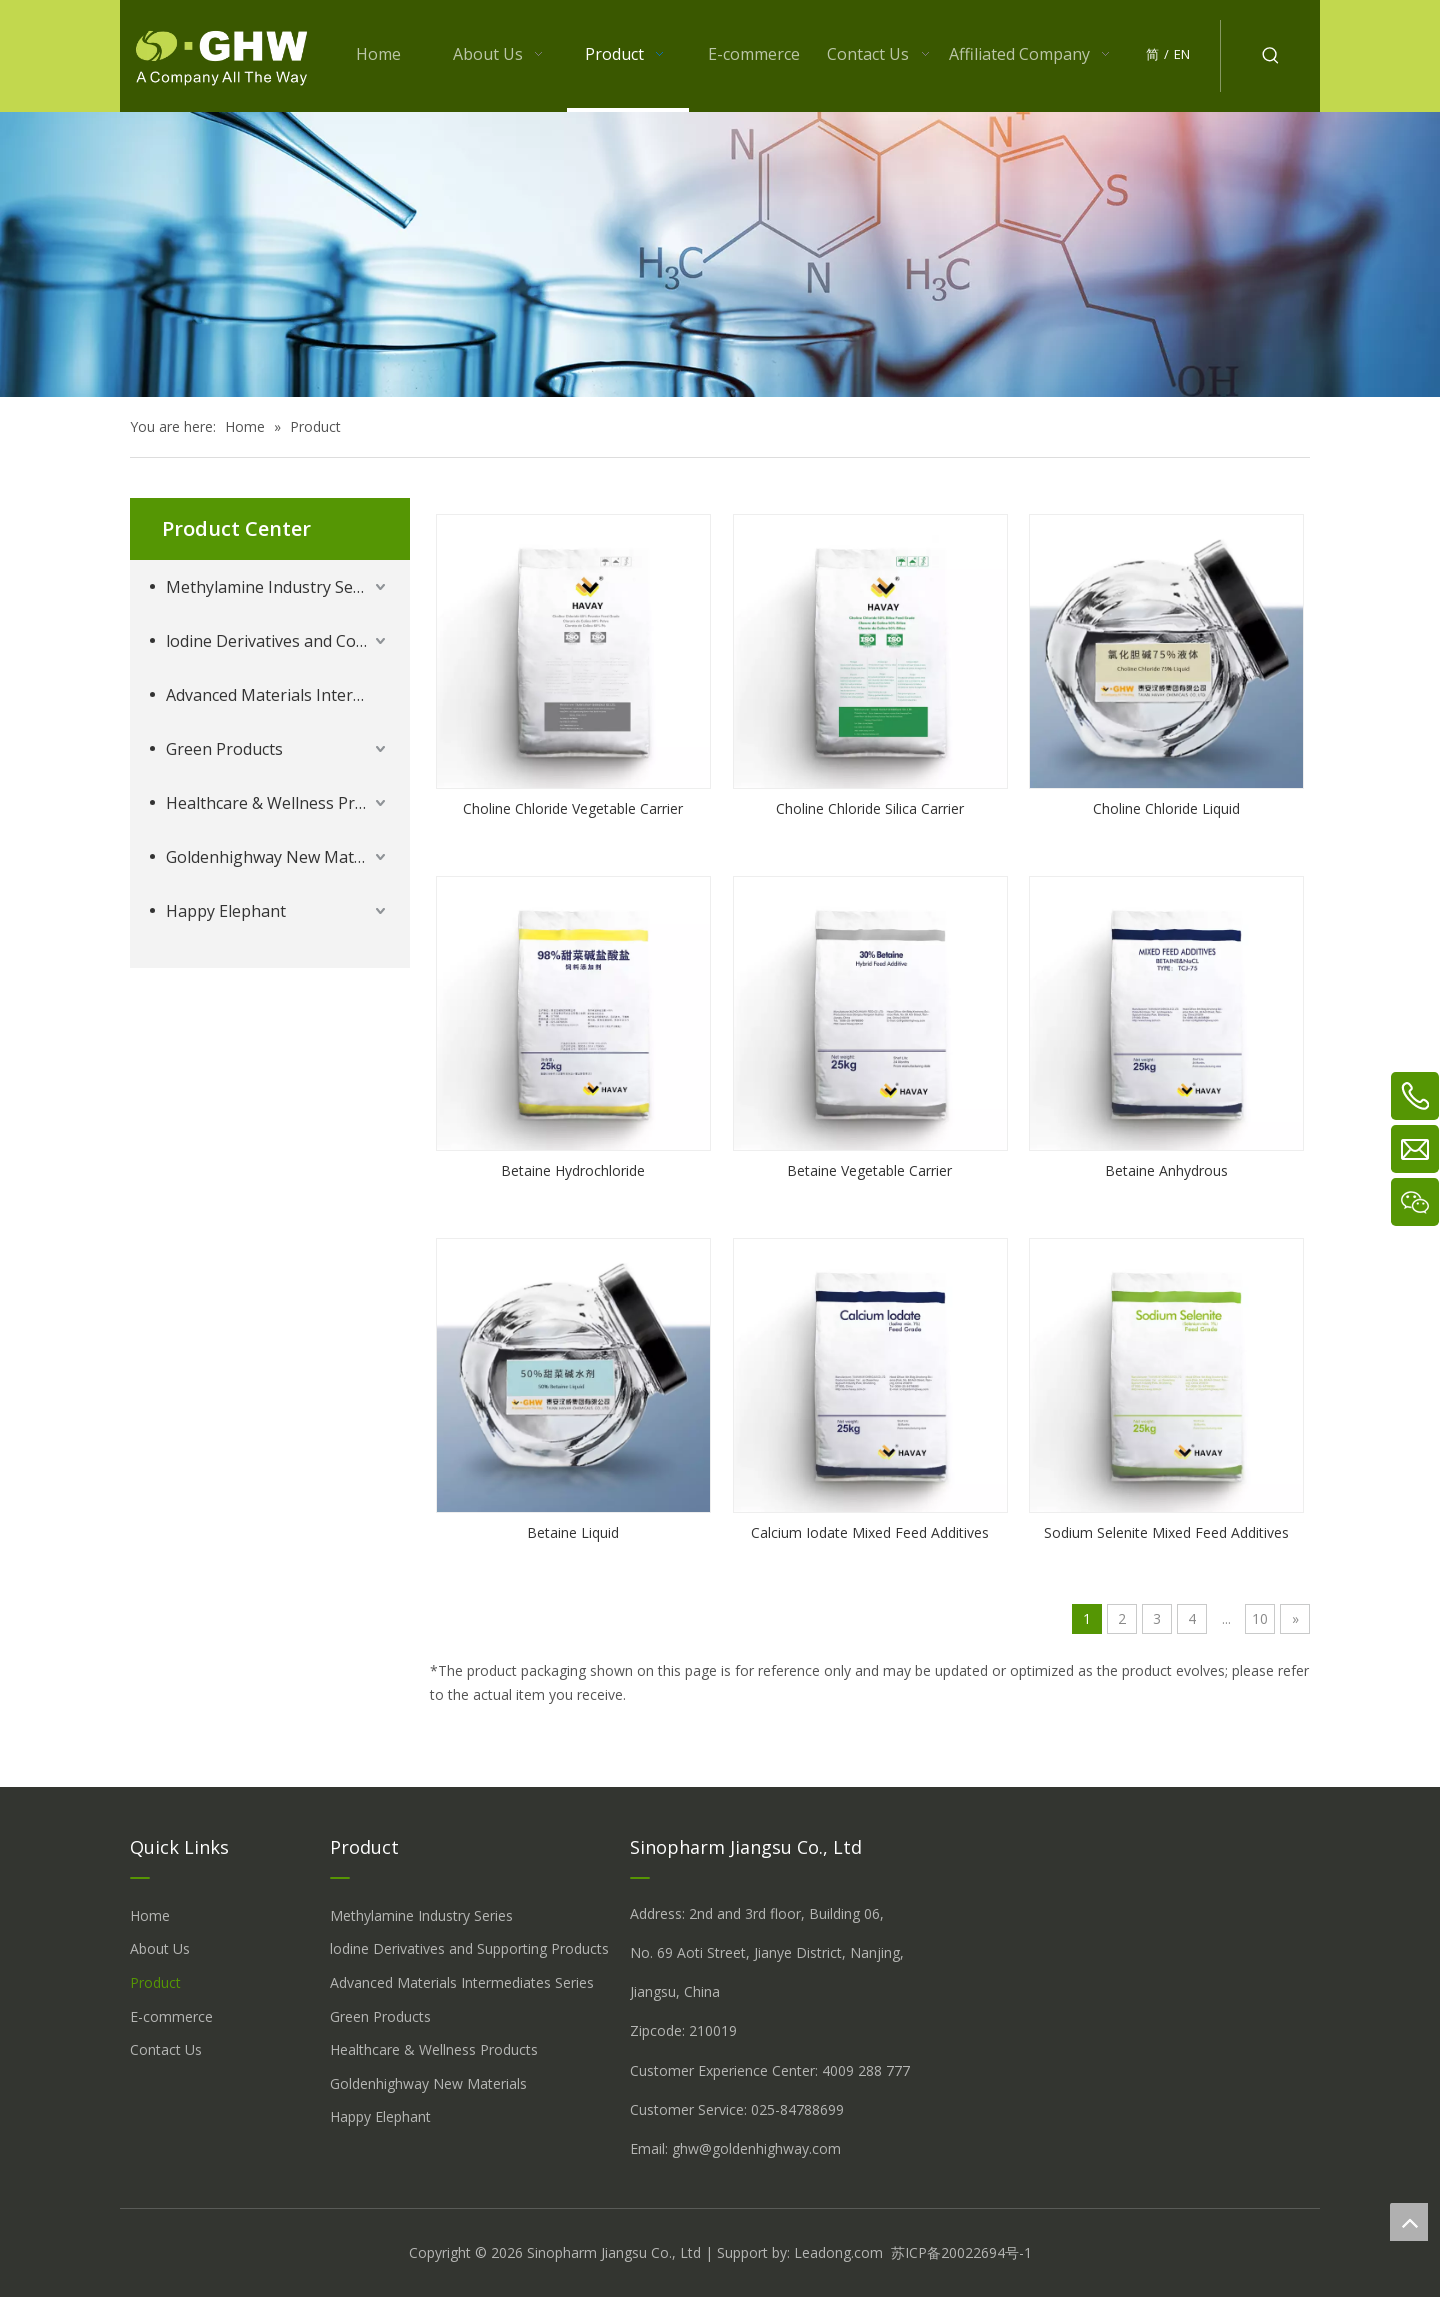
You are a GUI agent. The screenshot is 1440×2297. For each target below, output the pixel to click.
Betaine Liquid (573, 1532)
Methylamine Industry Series (273, 587)
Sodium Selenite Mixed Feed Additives (1166, 1532)
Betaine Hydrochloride (573, 1170)
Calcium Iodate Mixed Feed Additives (870, 1532)
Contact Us (166, 2049)
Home (150, 1915)
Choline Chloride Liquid (1166, 808)
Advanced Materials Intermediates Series (278, 695)
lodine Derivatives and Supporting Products (469, 1948)
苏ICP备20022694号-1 (961, 2252)
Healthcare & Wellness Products (278, 803)
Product (155, 1982)
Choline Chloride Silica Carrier (870, 808)
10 (1260, 1618)
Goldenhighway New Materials (278, 857)
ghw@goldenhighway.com (756, 2148)
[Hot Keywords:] (1271, 56)
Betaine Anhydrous (1166, 1170)
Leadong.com (838, 2252)
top (1409, 2222)
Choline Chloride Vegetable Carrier (573, 808)
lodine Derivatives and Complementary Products (278, 641)
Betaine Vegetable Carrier (869, 1170)
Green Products (224, 749)
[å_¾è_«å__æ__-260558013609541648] (720, 254)
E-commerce (171, 2016)
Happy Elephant (226, 911)
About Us (160, 1948)
